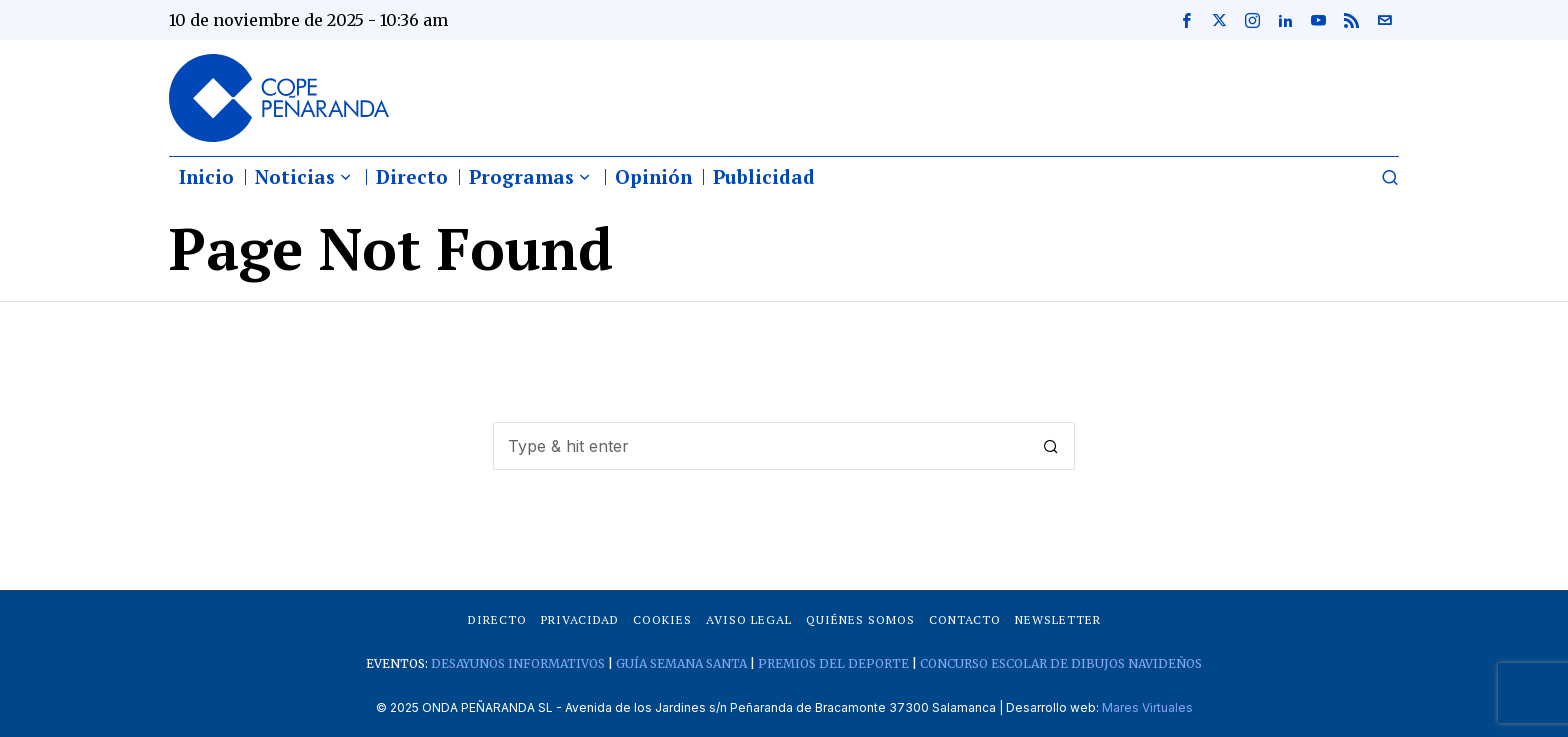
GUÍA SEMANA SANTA (681, 663)
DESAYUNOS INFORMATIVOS (518, 663)
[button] (1051, 446)
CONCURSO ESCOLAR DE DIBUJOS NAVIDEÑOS (1061, 663)
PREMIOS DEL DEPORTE (833, 663)
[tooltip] (1186, 20)
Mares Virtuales (1147, 707)
